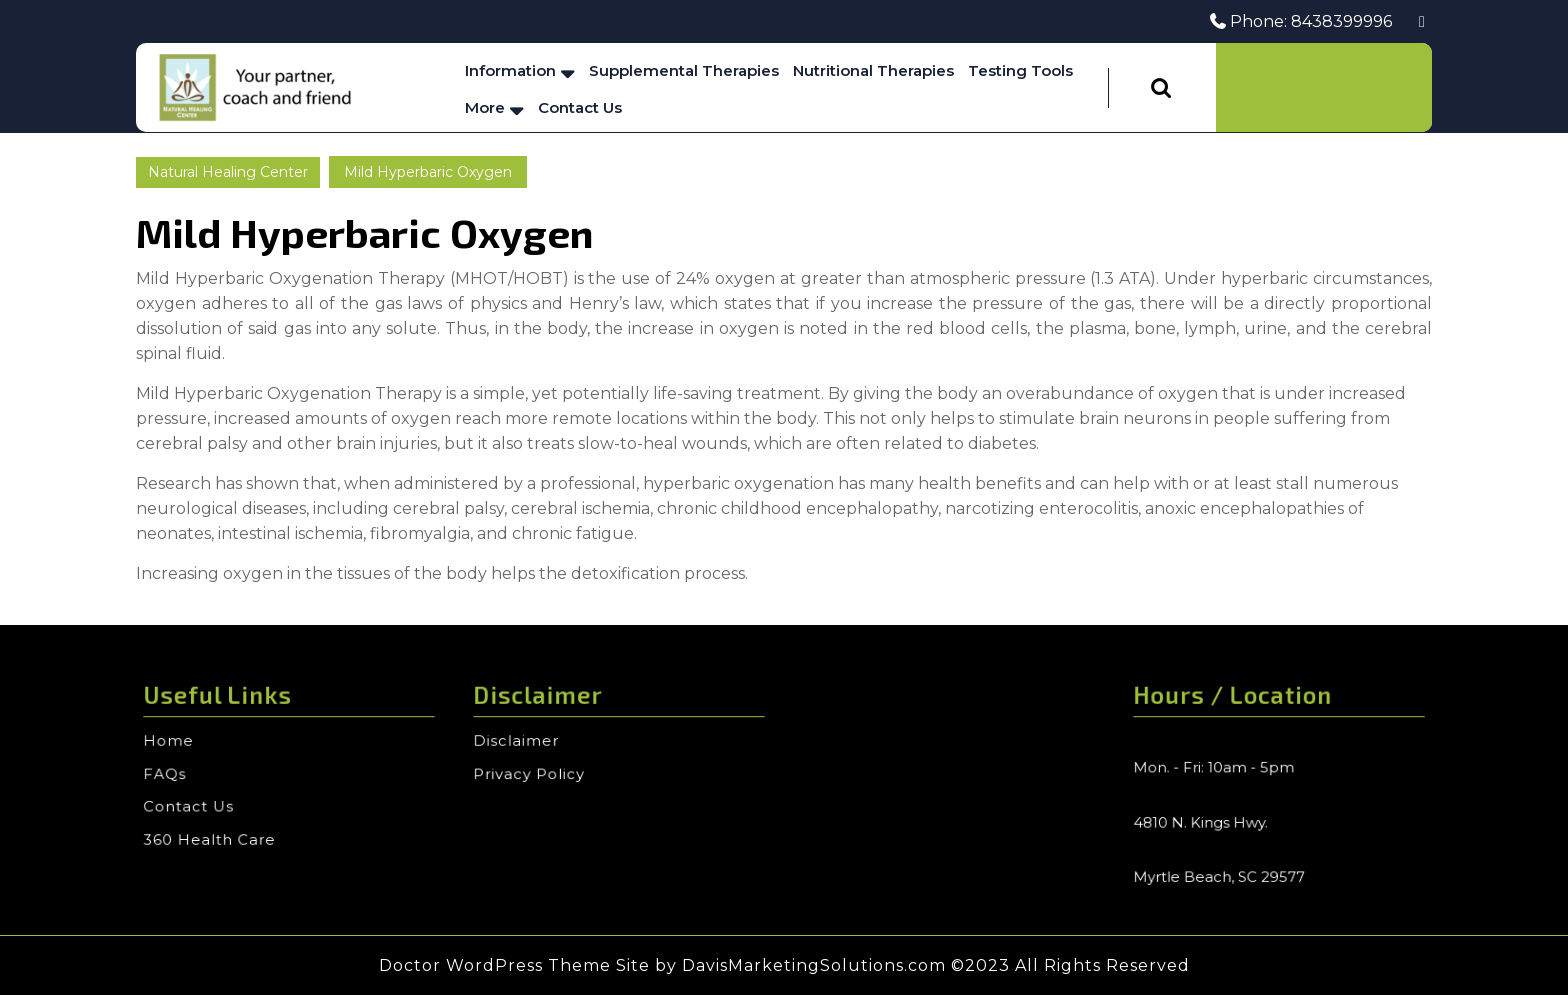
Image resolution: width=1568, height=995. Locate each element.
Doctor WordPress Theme (495, 965)
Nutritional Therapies (873, 70)
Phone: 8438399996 (1301, 21)
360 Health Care (213, 836)
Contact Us (580, 107)
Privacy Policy (533, 773)
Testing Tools (1020, 70)
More (485, 107)
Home (174, 742)
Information (510, 70)
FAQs (170, 773)
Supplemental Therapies (684, 70)
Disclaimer (521, 742)
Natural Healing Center (228, 172)
